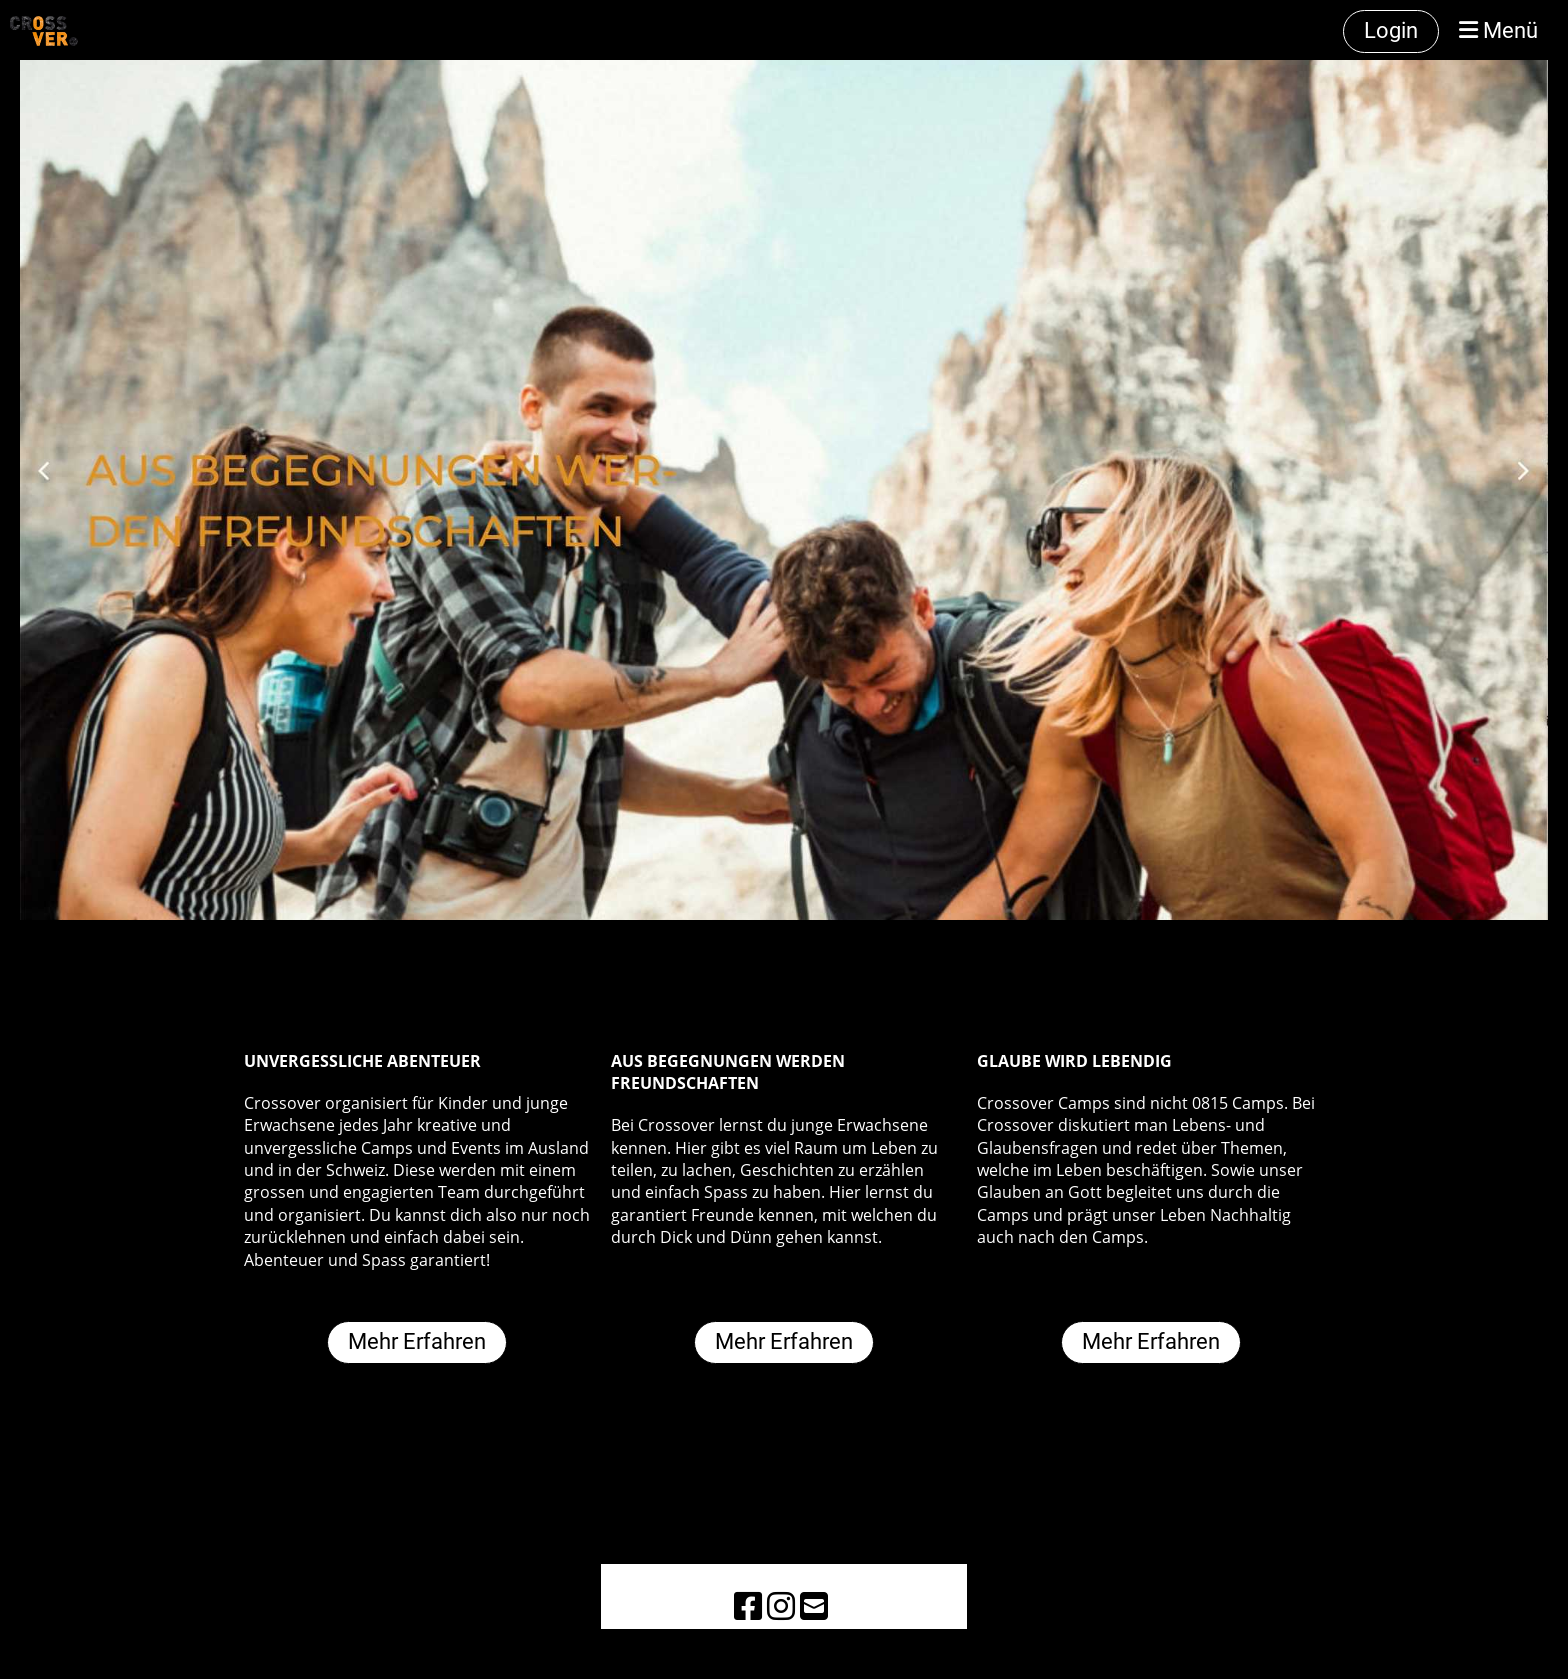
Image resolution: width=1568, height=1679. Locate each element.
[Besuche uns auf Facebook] (748, 1605)
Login (1391, 30)
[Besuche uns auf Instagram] (781, 1605)
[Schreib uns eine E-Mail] (814, 1605)
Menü (1498, 30)
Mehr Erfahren (417, 1341)
